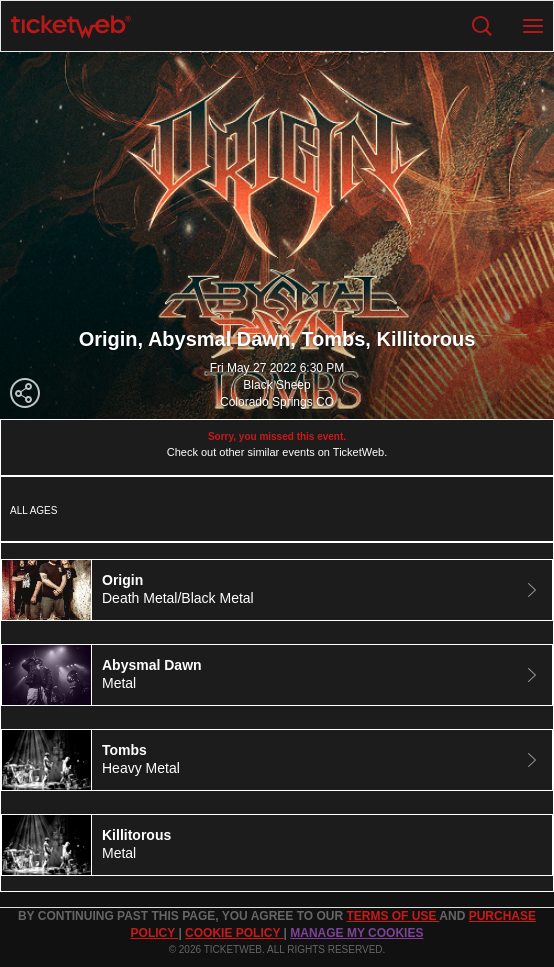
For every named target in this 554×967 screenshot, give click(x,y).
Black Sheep (276, 385)
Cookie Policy (234, 933)
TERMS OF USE (392, 916)
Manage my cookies (356, 933)
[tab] (277, 590)
